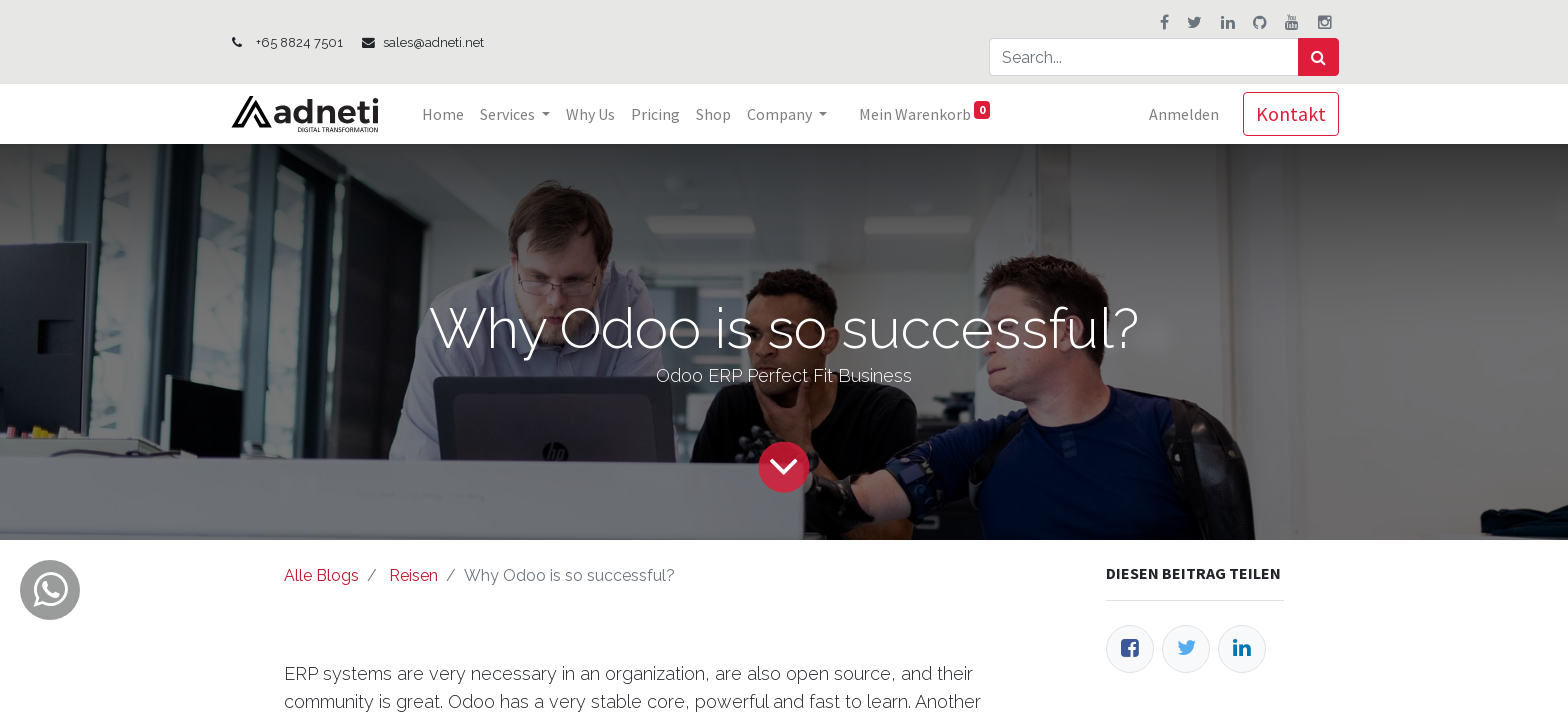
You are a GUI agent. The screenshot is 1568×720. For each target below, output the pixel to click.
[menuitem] (443, 114)
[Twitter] (1186, 649)
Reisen (413, 575)
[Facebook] (1130, 649)
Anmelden (1184, 114)
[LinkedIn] (1242, 649)
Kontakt (1291, 113)
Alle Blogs (321, 575)
